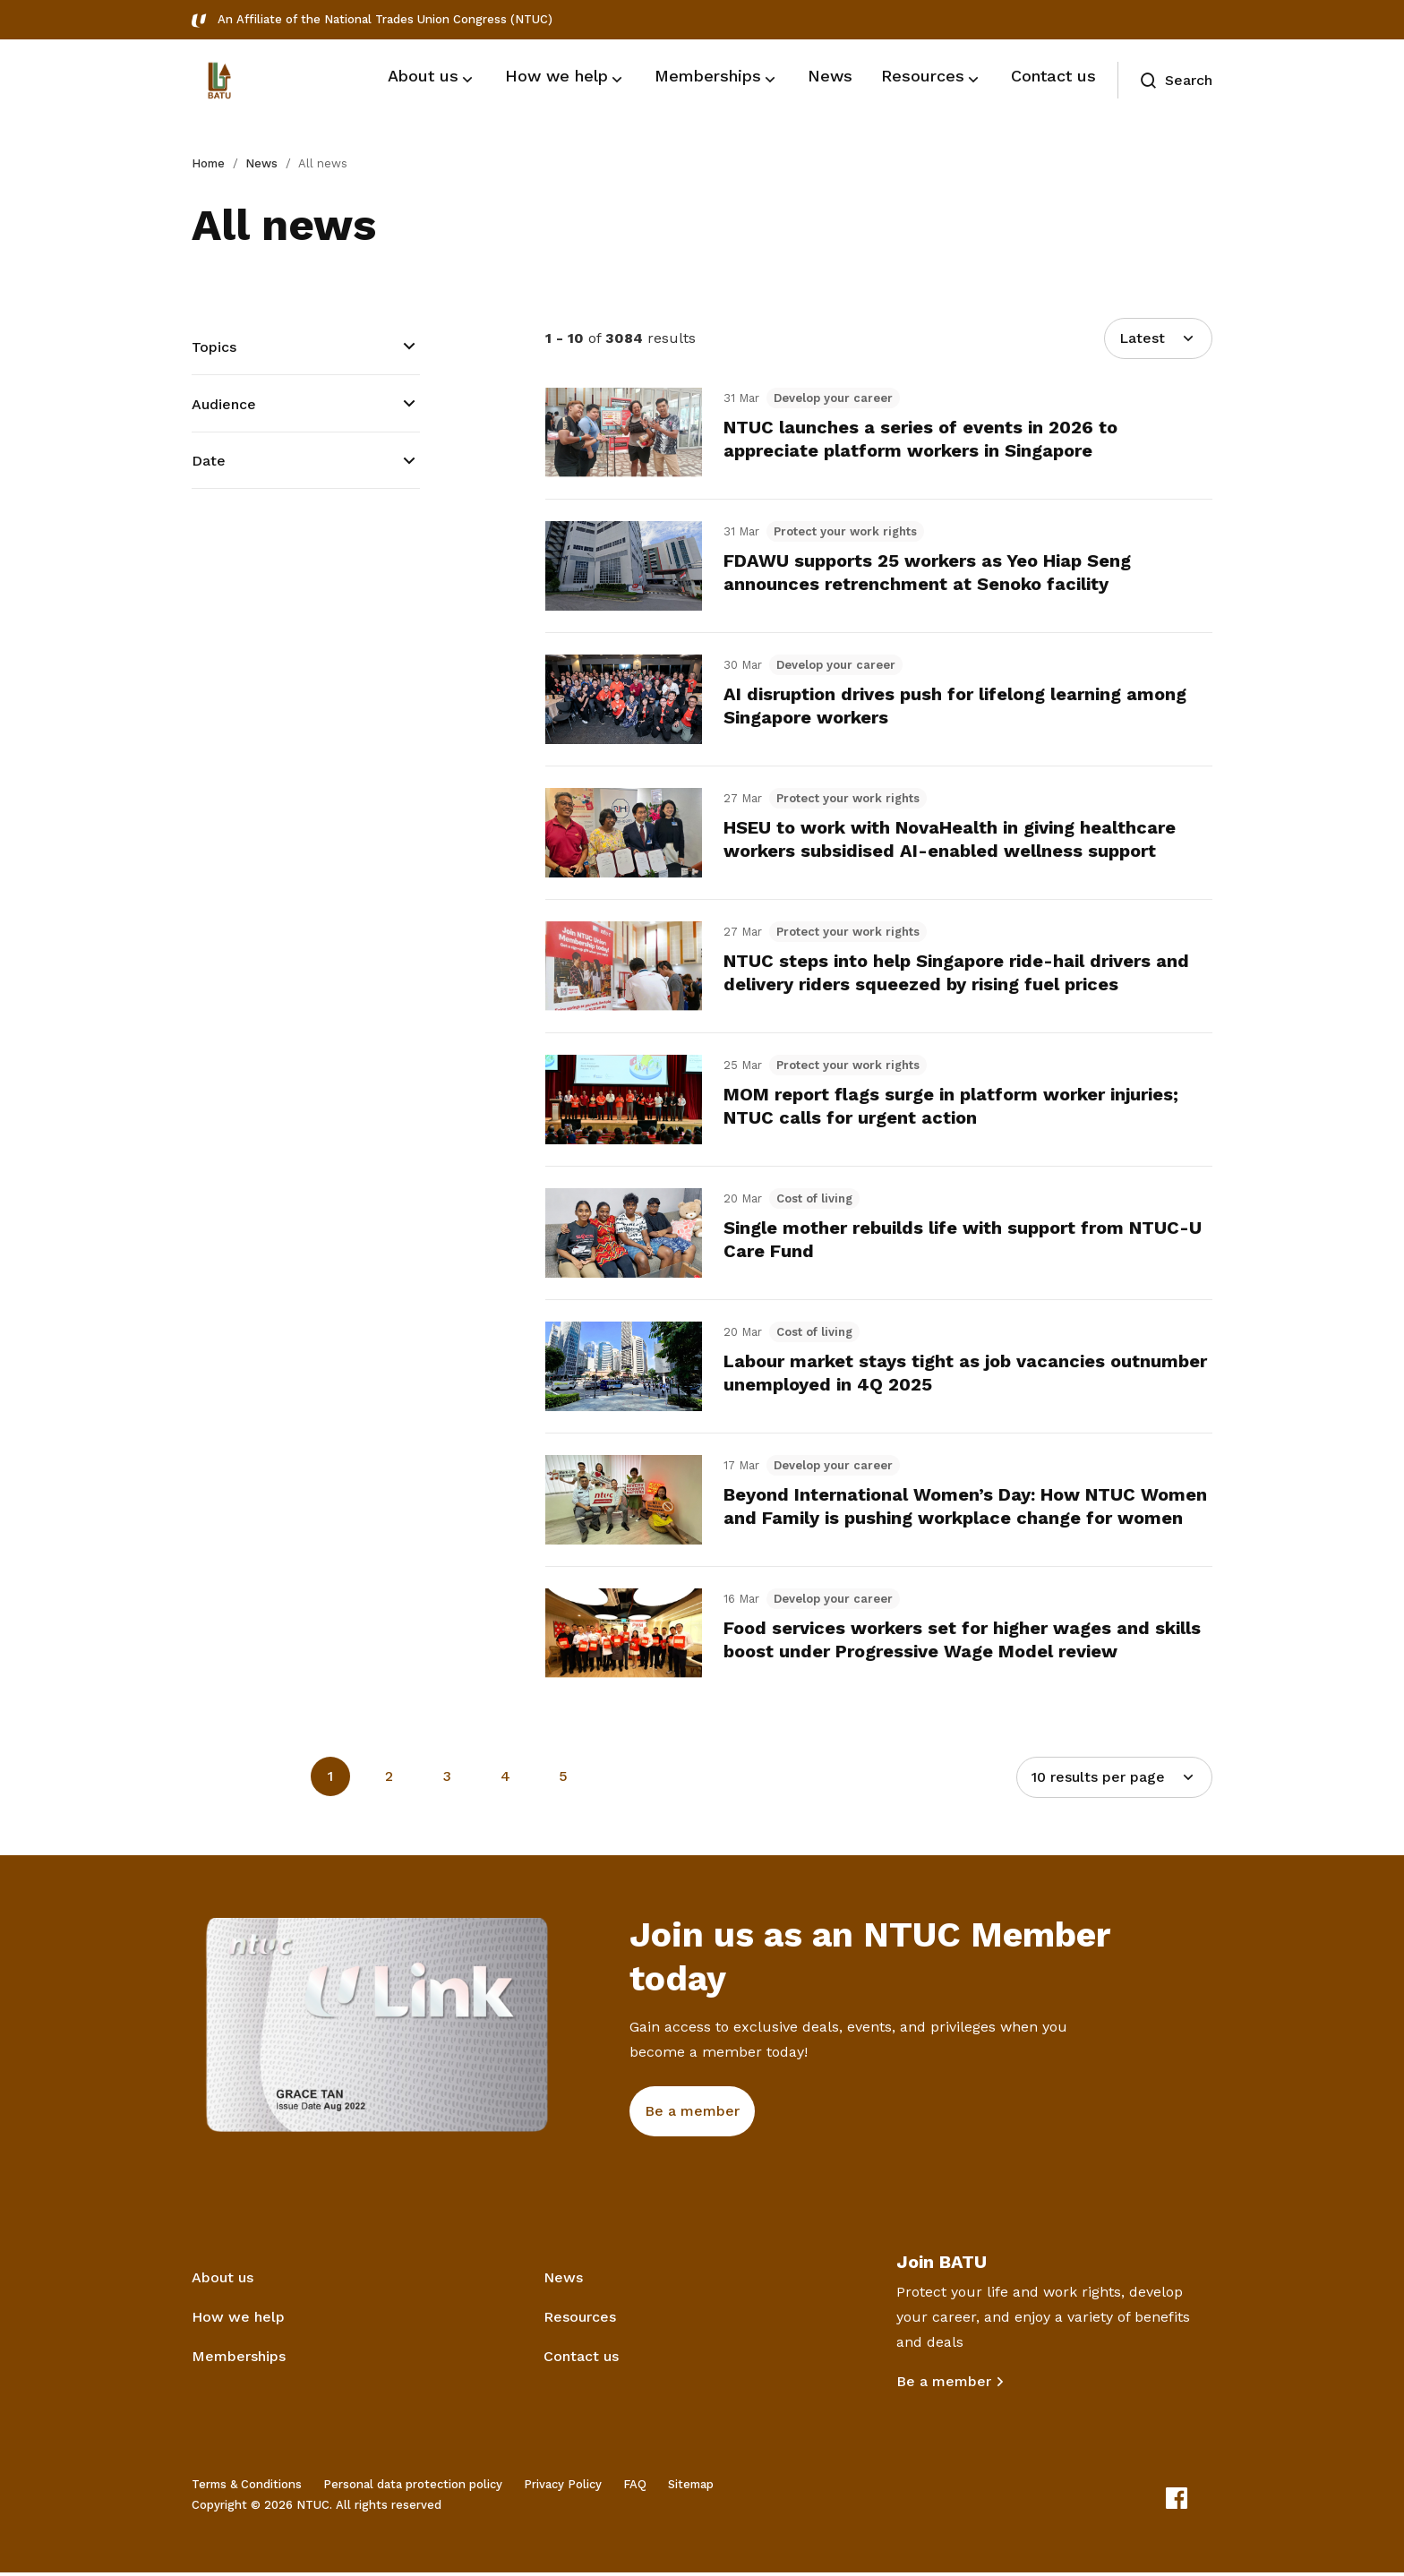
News (261, 163)
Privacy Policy (563, 2488)
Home (208, 163)
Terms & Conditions (247, 2488)
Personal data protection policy (412, 2488)
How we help (238, 2320)
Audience (224, 404)
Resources (580, 2320)
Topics (214, 346)
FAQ (634, 2488)
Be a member (943, 2384)
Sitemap (691, 2488)
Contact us (581, 2359)
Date (209, 460)
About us (222, 2280)
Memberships (239, 2359)
